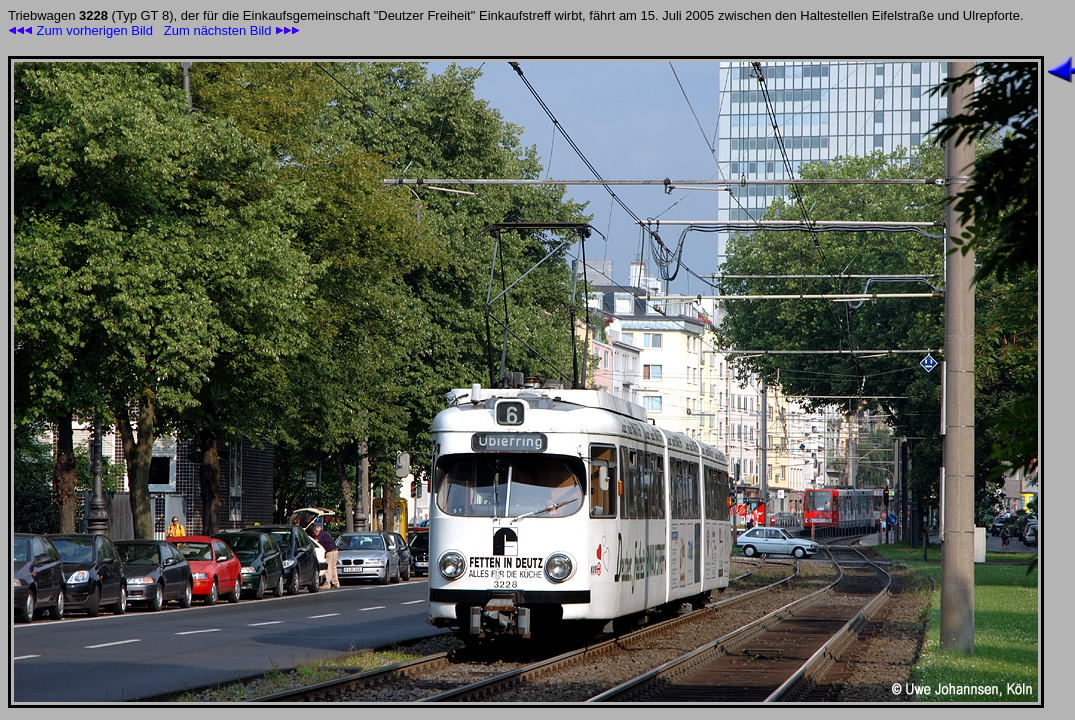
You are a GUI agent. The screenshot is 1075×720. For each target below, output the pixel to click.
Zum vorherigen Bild (80, 30)
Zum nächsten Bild (232, 30)
